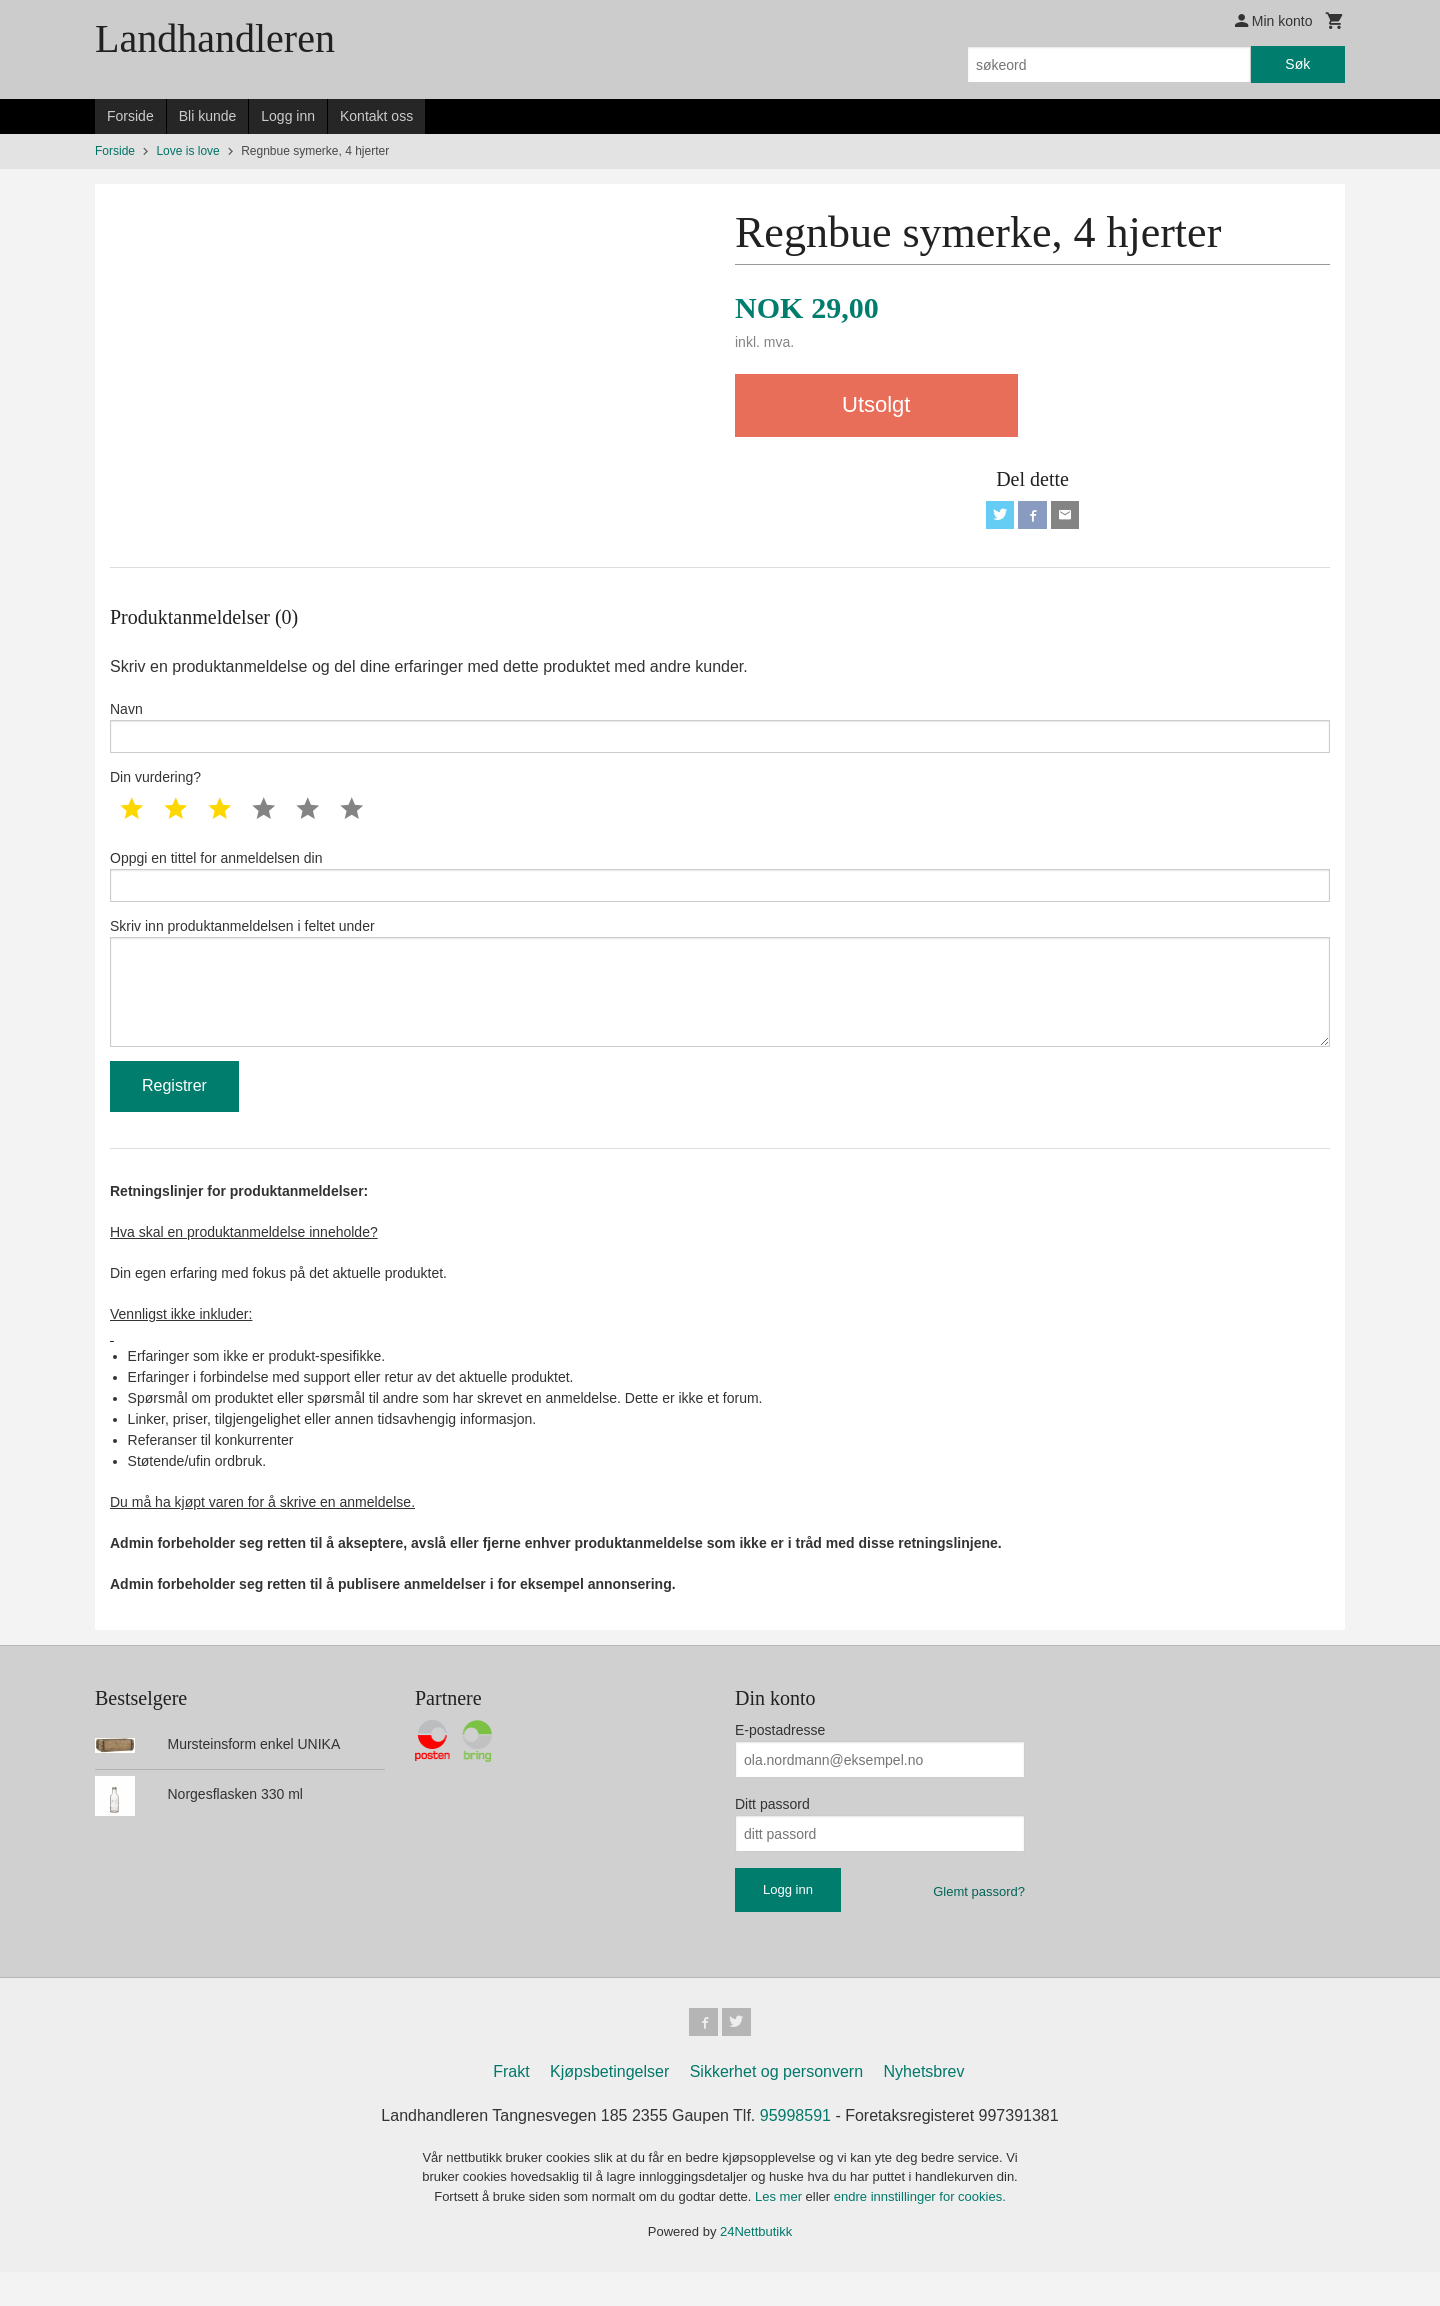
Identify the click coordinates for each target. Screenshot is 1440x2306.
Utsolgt (876, 404)
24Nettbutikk (756, 2266)
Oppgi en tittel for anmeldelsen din (720, 888)
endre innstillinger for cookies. (920, 2230)
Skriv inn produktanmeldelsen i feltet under (720, 1005)
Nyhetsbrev (924, 2105)
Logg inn (288, 116)
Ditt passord (772, 1835)
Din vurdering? (155, 787)
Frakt (511, 2105)
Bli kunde (208, 116)
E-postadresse (780, 1761)
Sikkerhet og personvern (776, 2105)
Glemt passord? (979, 1922)
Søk (1297, 64)
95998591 (795, 2149)
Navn (720, 733)
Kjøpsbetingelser (609, 2105)
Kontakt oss (376, 116)
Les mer (780, 2230)
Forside (130, 116)
